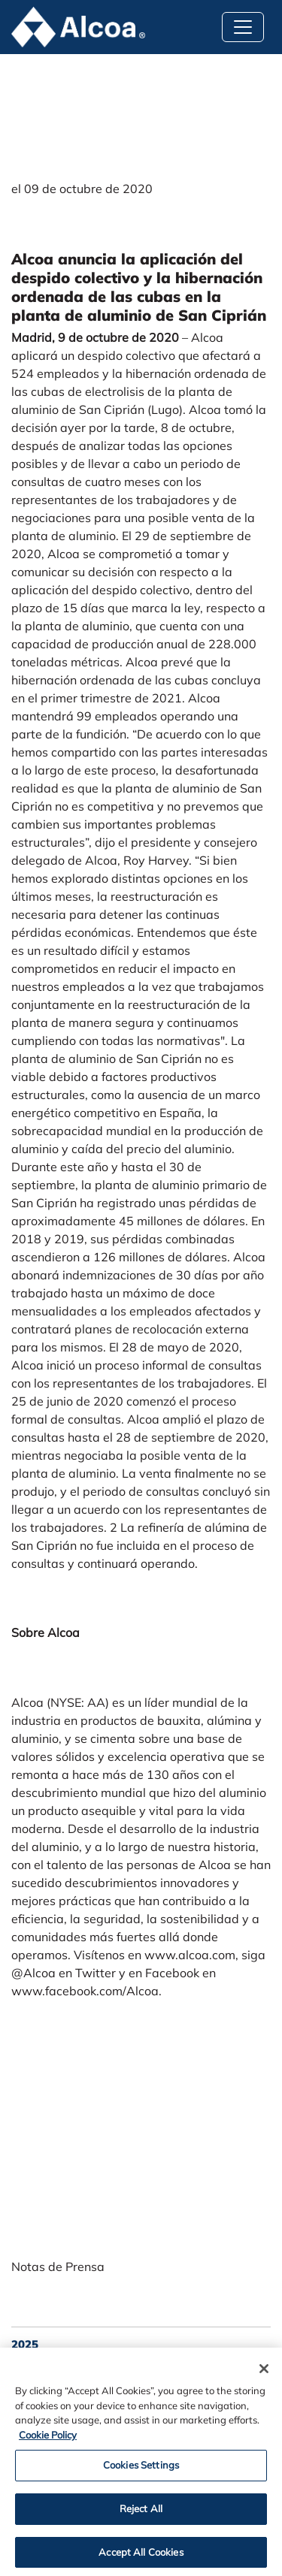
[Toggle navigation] (243, 27)
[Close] (263, 2373)
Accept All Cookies (141, 2556)
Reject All (141, 2512)
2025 (24, 2344)
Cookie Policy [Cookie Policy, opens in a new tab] (48, 2439)
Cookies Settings (141, 2469)
